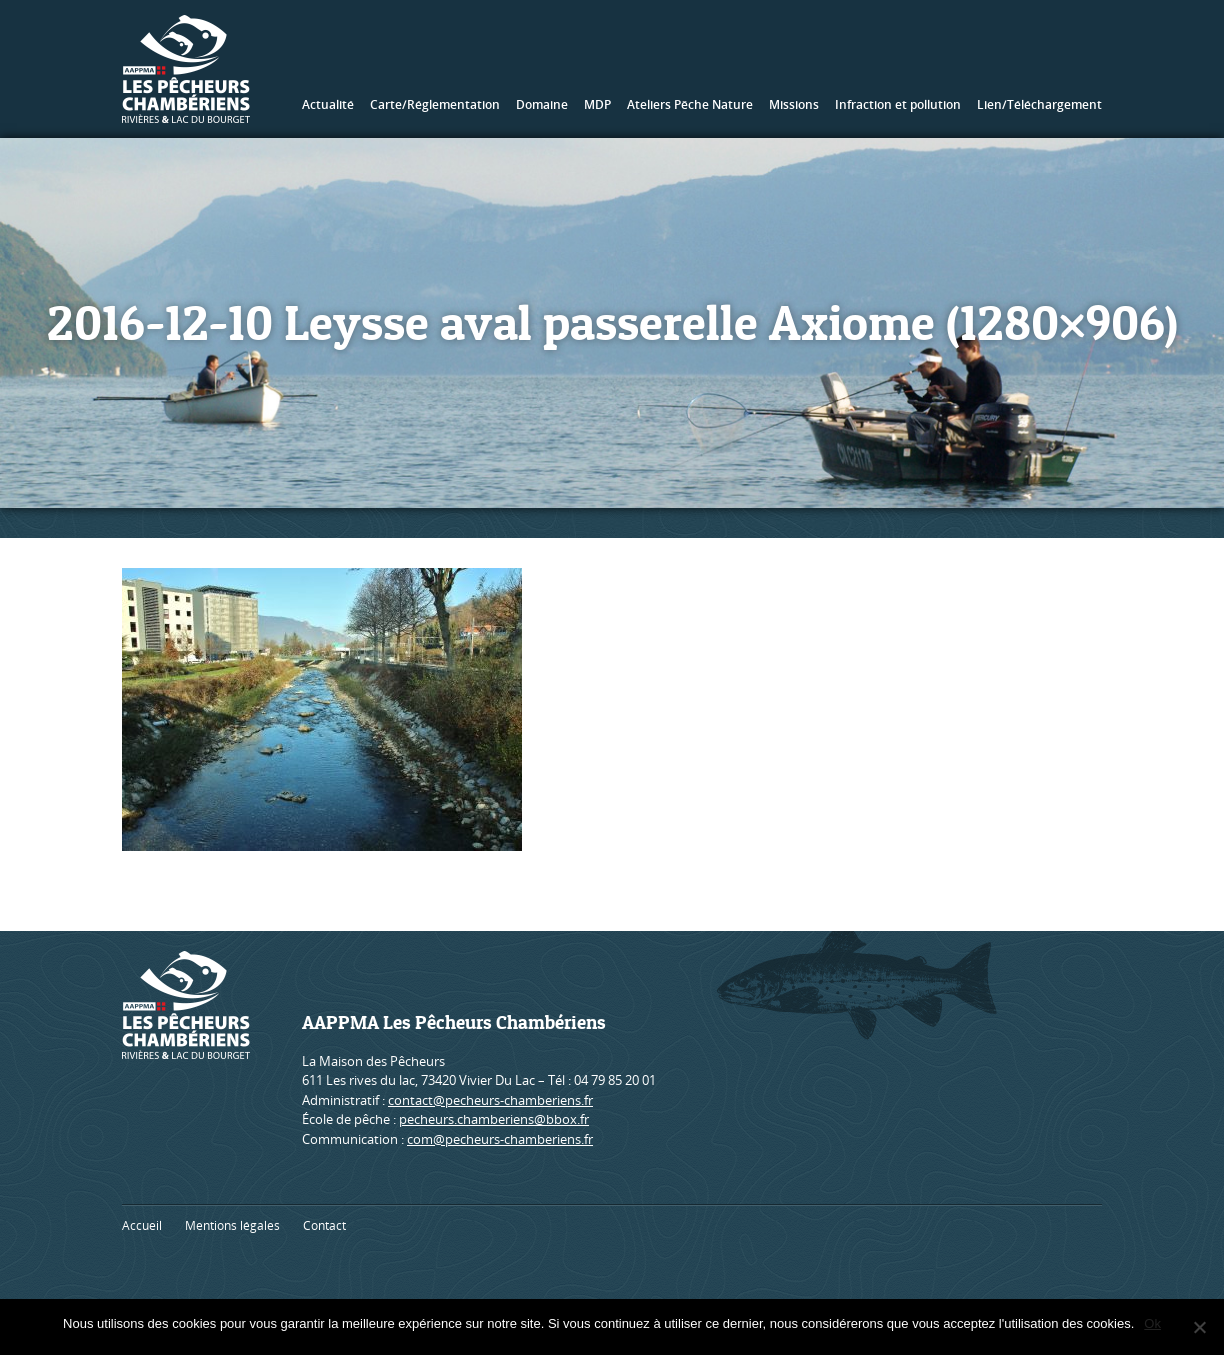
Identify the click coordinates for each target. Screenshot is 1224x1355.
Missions (794, 104)
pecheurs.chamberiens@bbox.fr (494, 1119)
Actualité (328, 104)
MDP (597, 104)
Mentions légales (232, 1225)
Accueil (142, 1225)
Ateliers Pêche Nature (690, 104)
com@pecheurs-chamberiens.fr (500, 1139)
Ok (1152, 1323)
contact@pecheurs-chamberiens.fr (490, 1100)
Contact (324, 1225)
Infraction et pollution (898, 104)
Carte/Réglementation (435, 104)
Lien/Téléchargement (1039, 104)
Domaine (542, 104)
